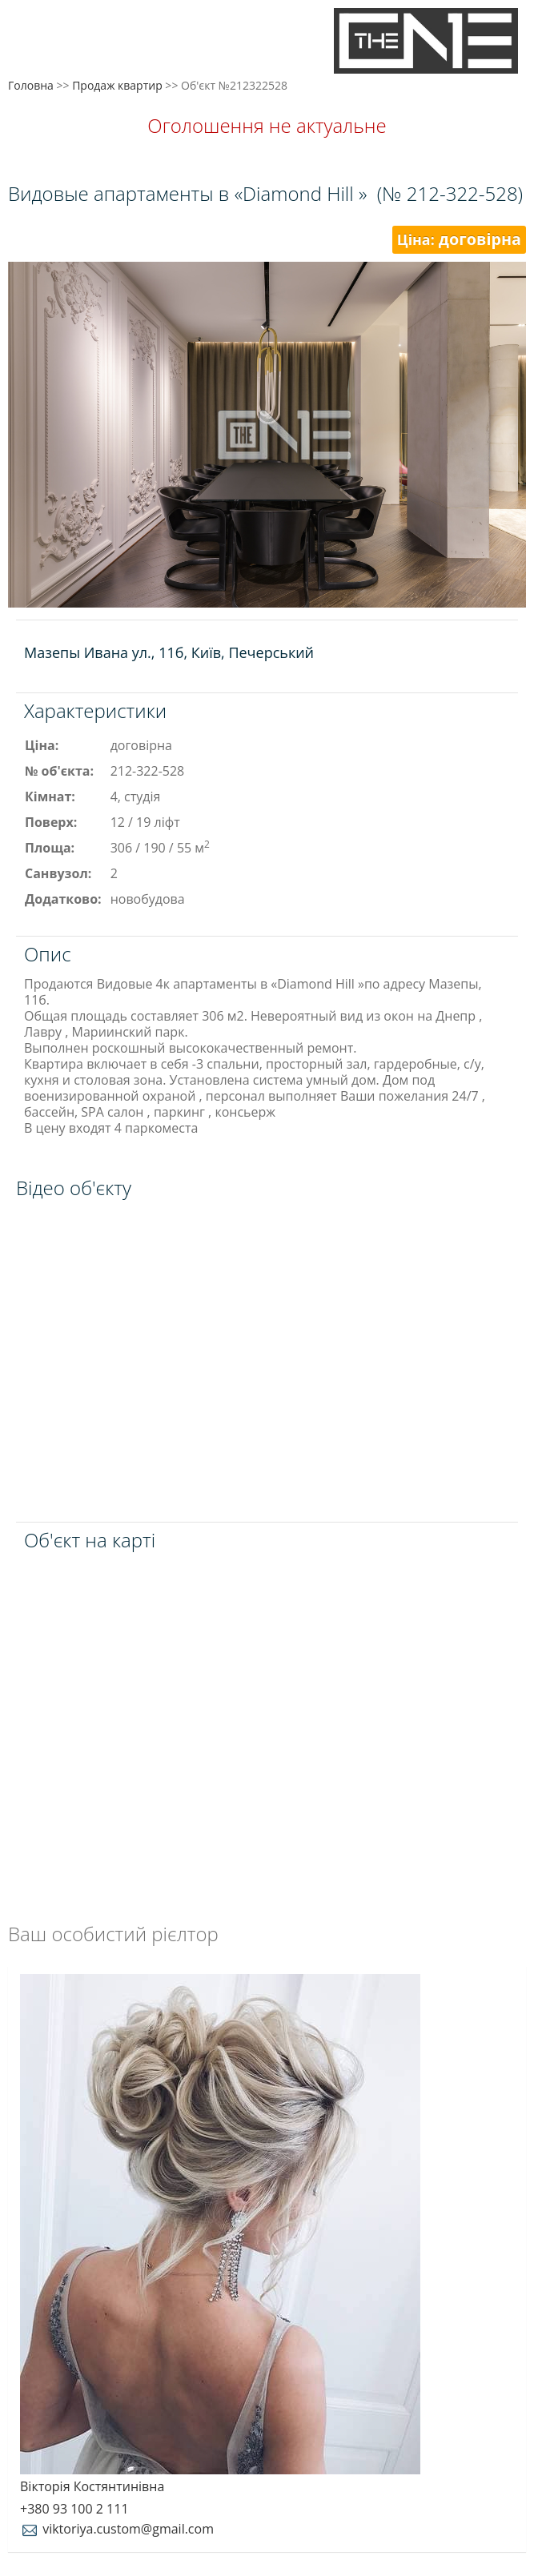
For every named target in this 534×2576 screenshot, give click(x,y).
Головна (31, 85)
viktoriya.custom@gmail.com (117, 2529)
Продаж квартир (117, 85)
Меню (30, 38)
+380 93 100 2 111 (74, 2509)
